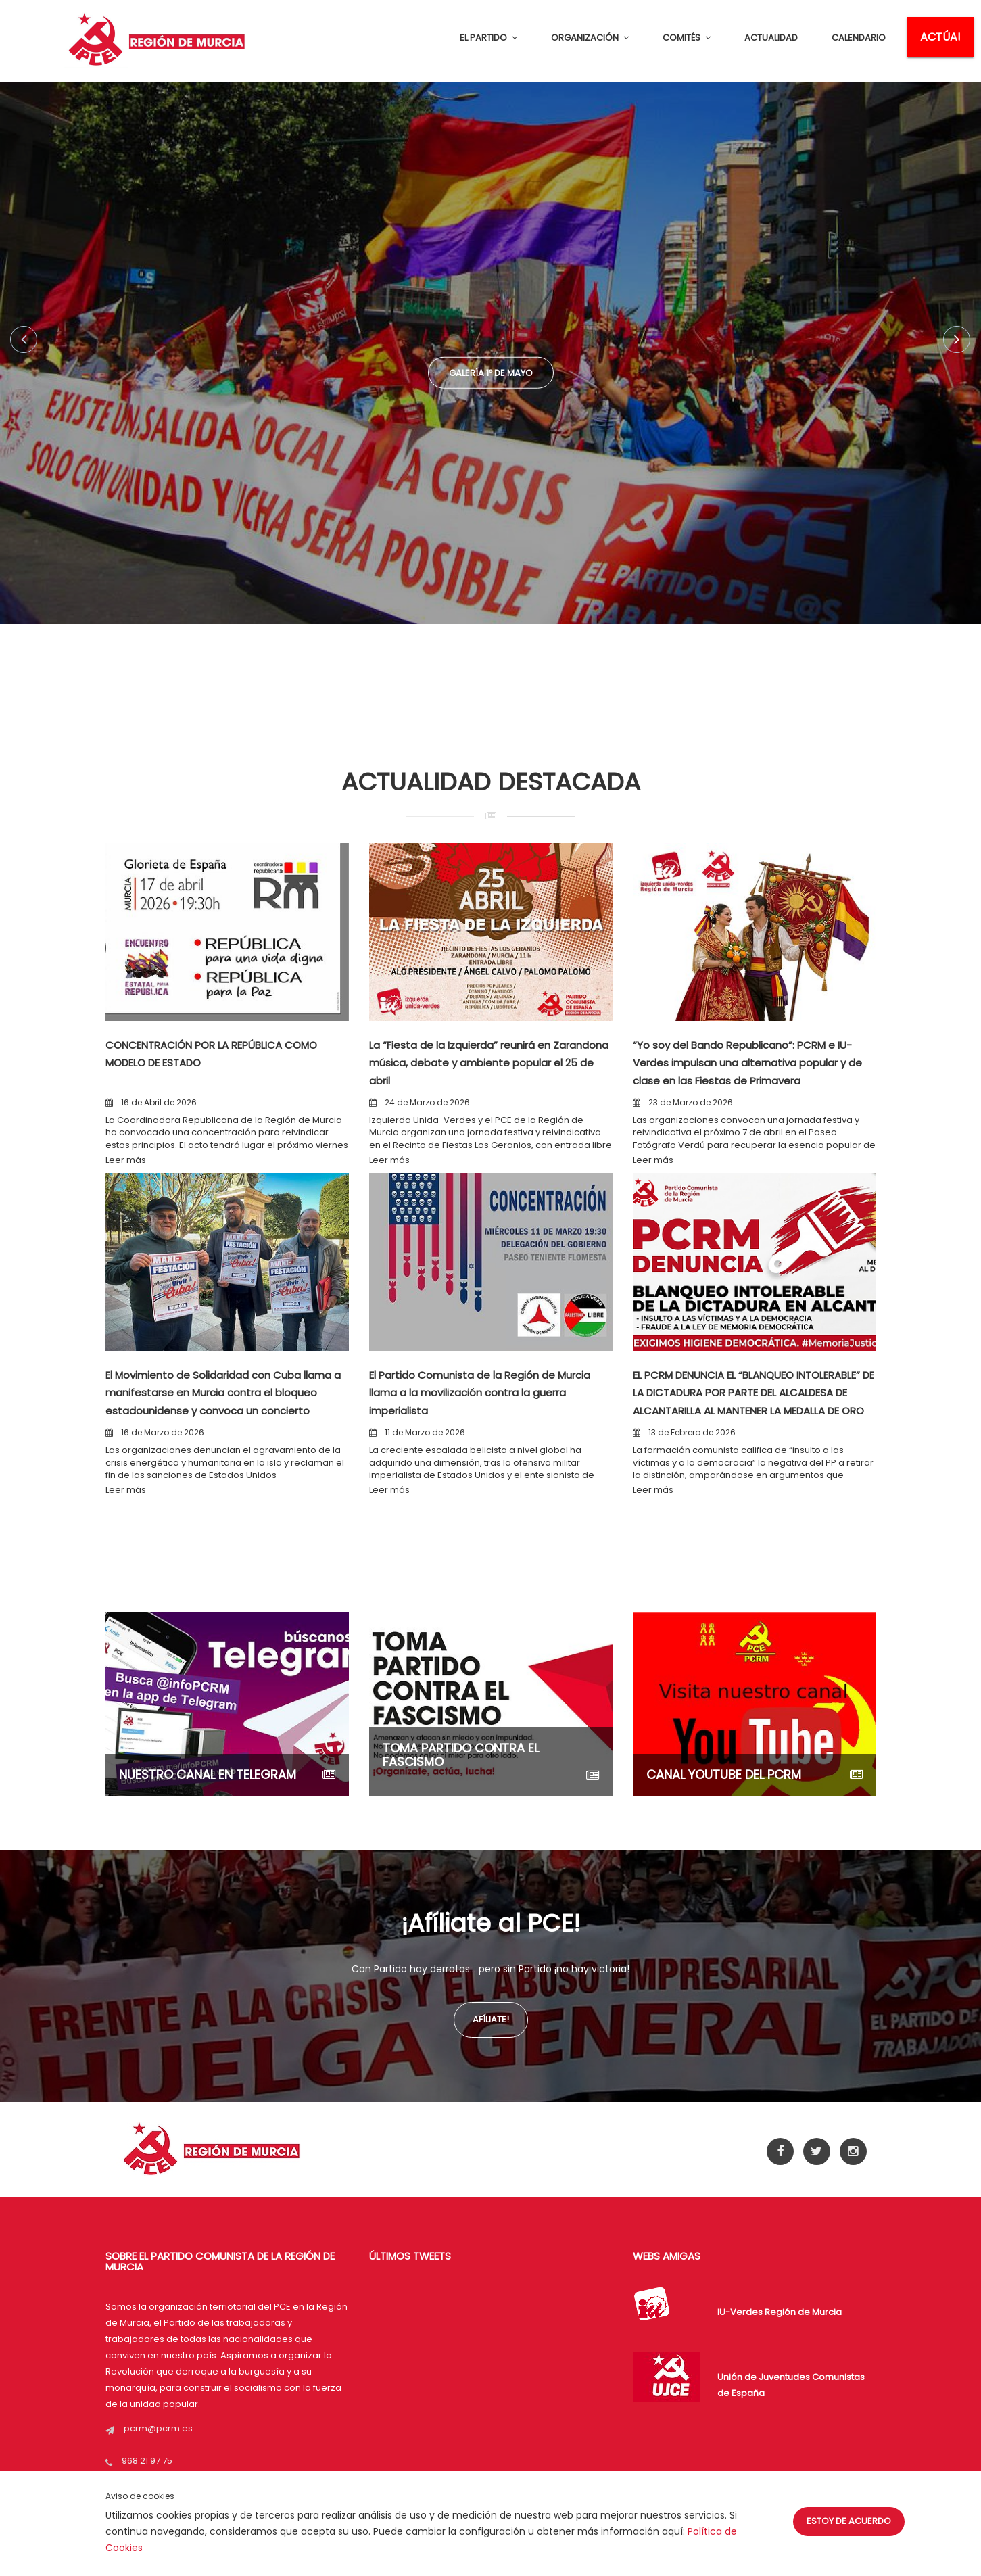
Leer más (125, 1159)
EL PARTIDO (488, 37)
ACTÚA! (940, 37)
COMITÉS (687, 37)
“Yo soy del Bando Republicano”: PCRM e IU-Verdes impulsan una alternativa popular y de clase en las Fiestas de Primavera (754, 1071)
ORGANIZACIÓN (590, 37)
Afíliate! (491, 2019)
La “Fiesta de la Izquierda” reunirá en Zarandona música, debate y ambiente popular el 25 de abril (487, 1062)
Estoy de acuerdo (849, 2520)
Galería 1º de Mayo (490, 377)
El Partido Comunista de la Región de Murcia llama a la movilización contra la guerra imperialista (489, 1392)
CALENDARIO (859, 37)
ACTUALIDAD (771, 37)
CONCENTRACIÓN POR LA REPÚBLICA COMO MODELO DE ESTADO (210, 1053)
